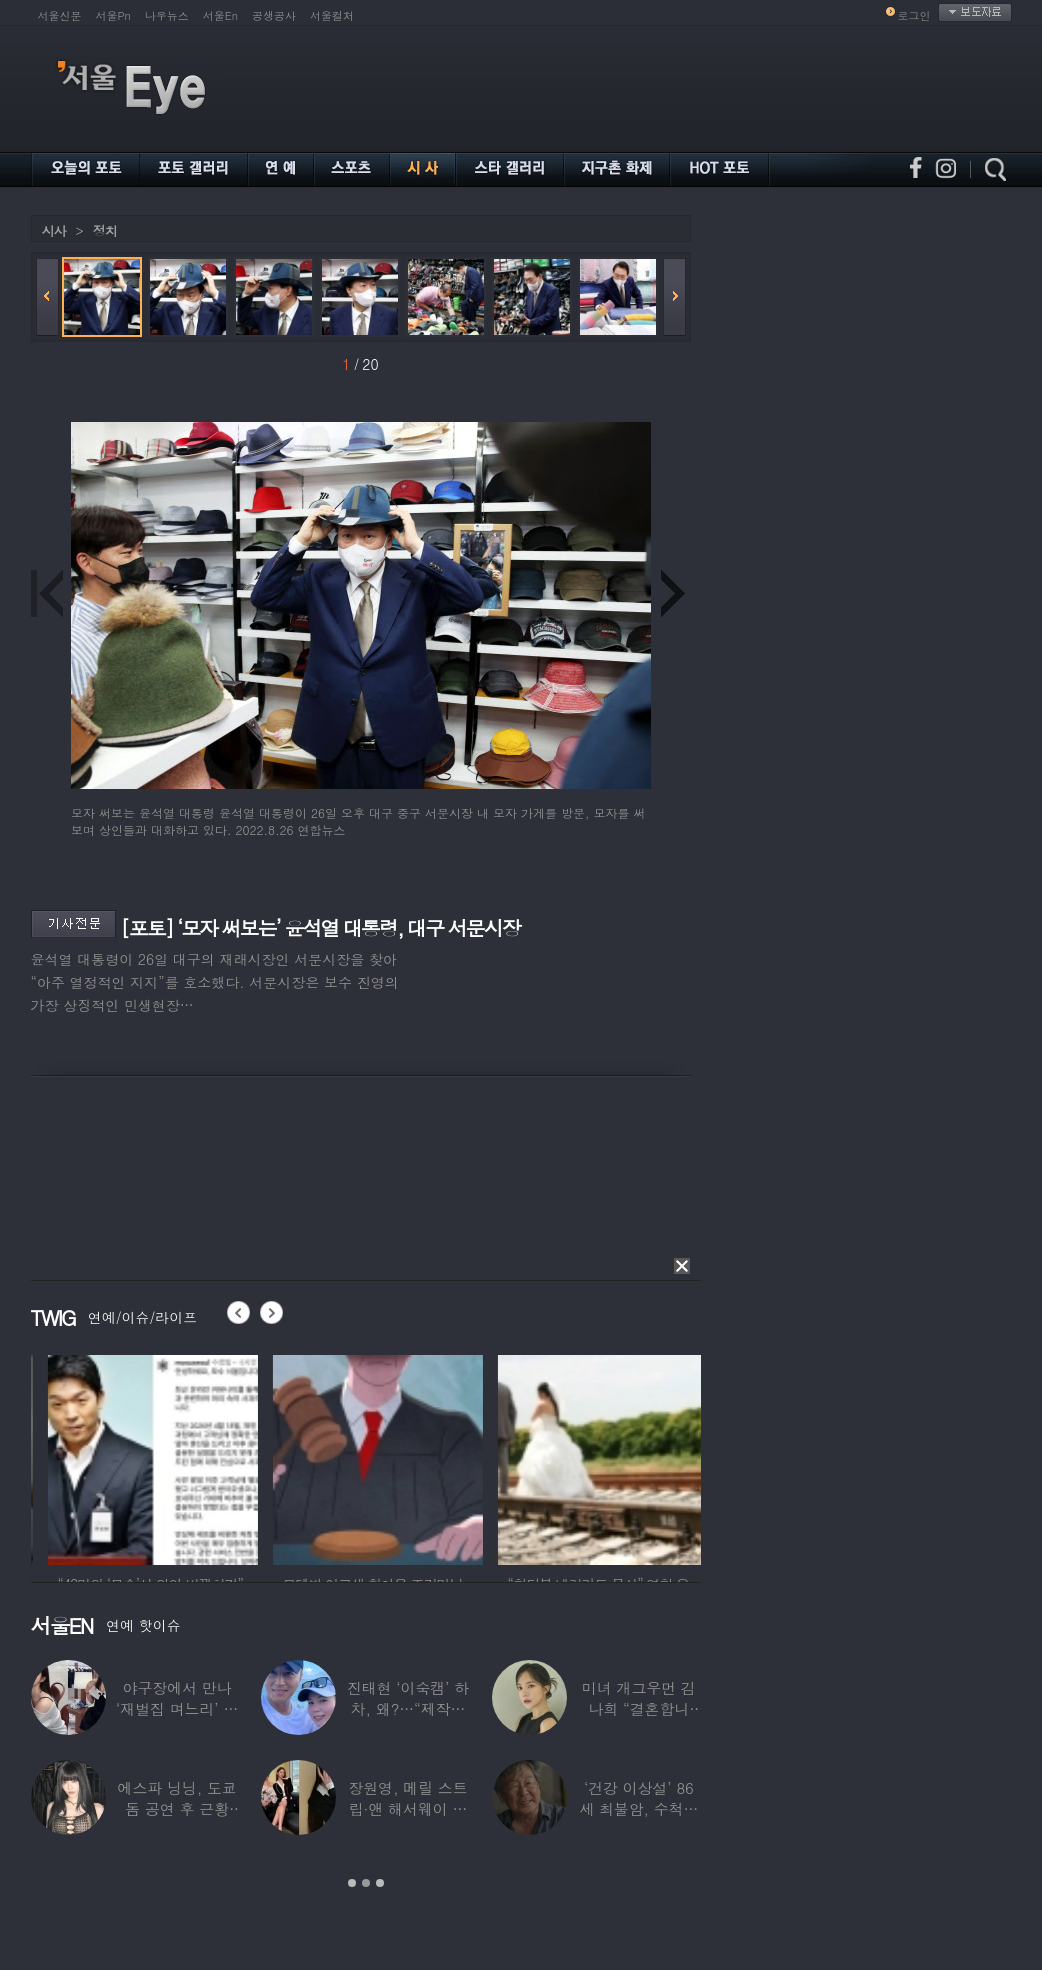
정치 (105, 230)
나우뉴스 (167, 15)
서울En (220, 15)
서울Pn (113, 15)
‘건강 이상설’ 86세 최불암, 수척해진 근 (638, 1808)
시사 (54, 230)
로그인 (914, 15)
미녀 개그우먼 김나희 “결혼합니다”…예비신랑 (639, 1708)
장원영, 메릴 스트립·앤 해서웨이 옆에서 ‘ (407, 1808)
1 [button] (352, 1883)
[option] (231, 1457)
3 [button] (380, 1883)
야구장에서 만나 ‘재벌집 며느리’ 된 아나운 (177, 1708)
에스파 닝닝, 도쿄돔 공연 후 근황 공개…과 (177, 1808)
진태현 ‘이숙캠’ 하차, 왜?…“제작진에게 (408, 1708)
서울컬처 (332, 15)
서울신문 (60, 15)
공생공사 (274, 15)
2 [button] (366, 1883)
